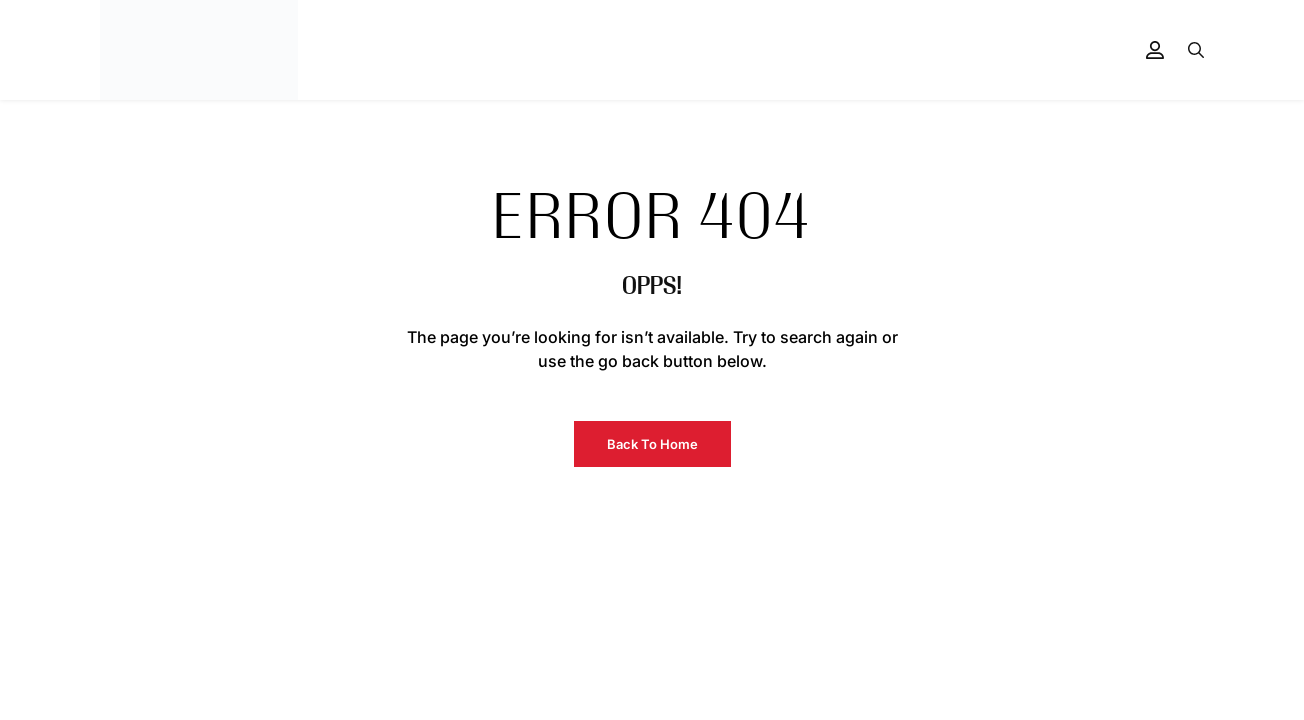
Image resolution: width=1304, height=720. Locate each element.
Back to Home (652, 444)
